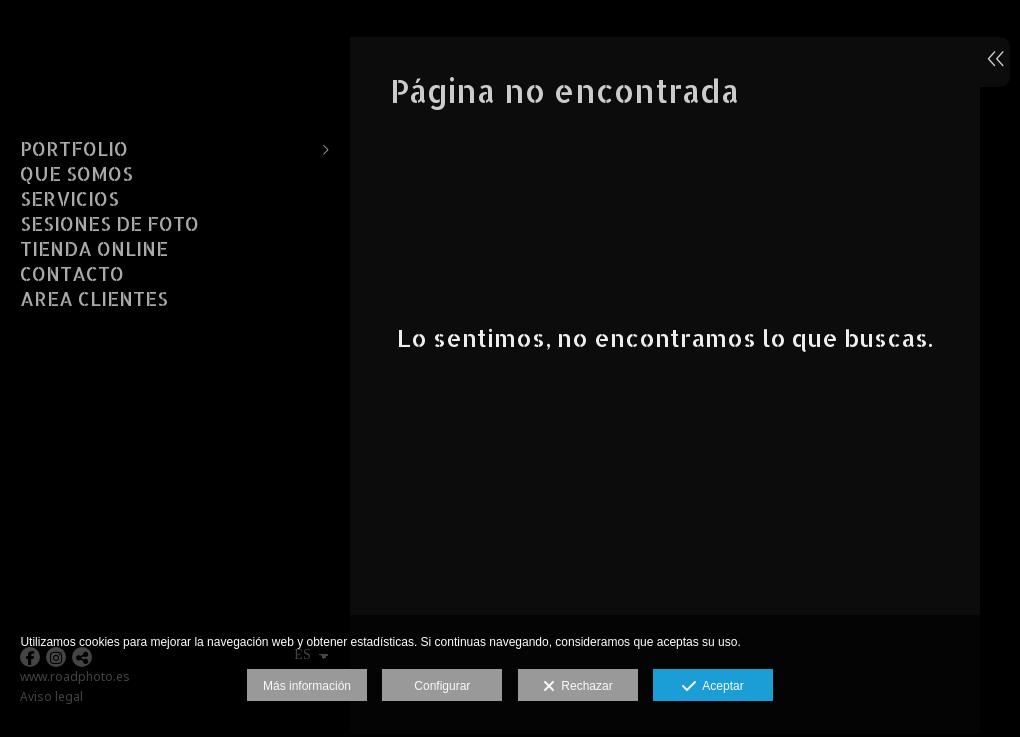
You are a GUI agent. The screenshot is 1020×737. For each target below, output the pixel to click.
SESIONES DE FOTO (109, 224)
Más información (307, 686)
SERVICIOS (69, 199)
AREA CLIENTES (94, 299)
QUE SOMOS (76, 174)
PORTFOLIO (74, 149)
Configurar (442, 686)
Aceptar (712, 687)
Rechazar (578, 687)
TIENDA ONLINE (94, 249)
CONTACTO (72, 274)
